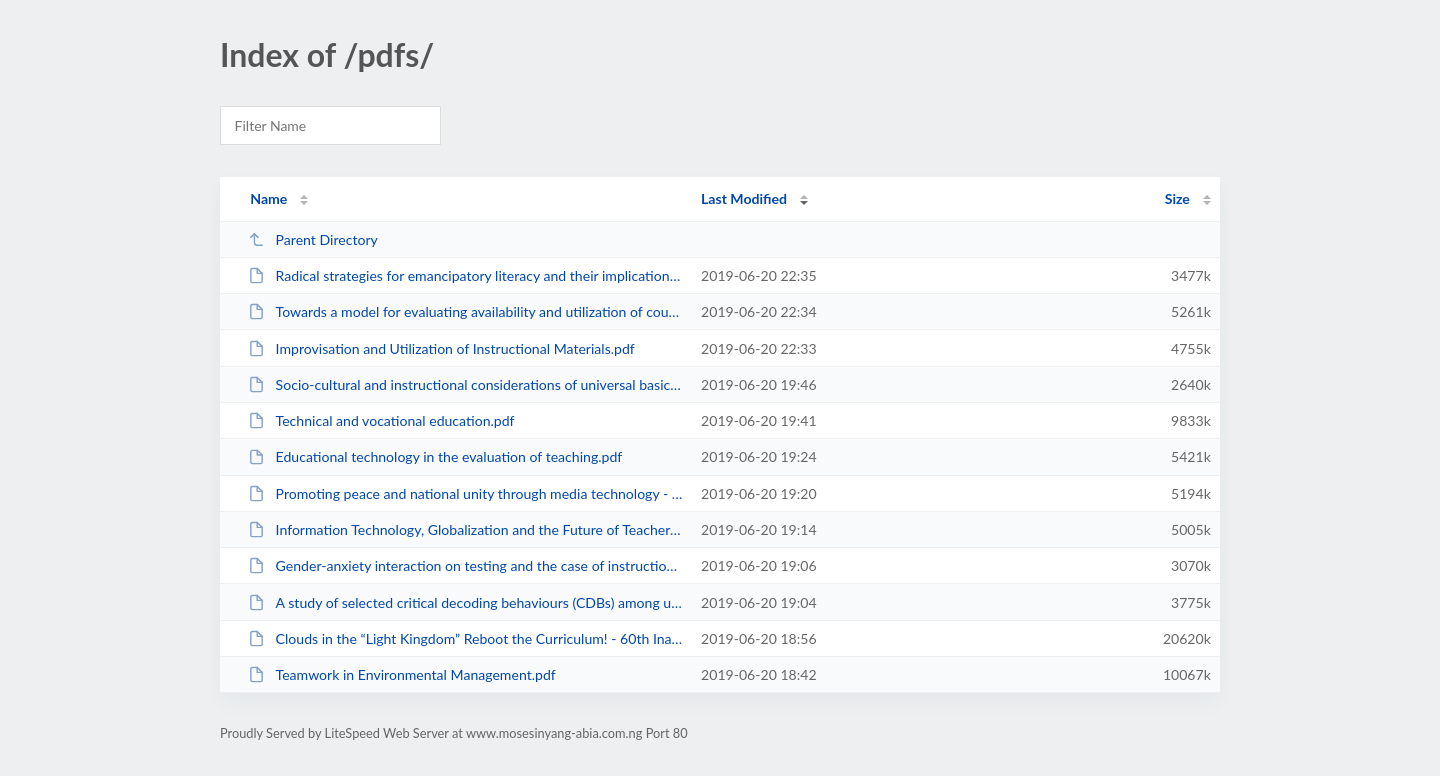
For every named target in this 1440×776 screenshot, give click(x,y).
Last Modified (744, 198)
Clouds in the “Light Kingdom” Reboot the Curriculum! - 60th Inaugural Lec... (465, 638)
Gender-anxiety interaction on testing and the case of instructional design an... (465, 565)
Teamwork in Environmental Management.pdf (402, 674)
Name (268, 198)
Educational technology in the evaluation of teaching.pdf (435, 456)
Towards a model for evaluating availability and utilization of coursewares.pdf (465, 311)
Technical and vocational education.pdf (381, 420)
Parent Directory (313, 239)
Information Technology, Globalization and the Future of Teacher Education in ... (465, 529)
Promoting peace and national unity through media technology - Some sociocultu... (465, 493)
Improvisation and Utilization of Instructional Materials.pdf (441, 348)
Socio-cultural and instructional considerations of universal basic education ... (465, 384)
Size (1177, 198)
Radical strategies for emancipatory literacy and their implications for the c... (465, 275)
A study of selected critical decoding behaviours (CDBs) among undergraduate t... (465, 602)
